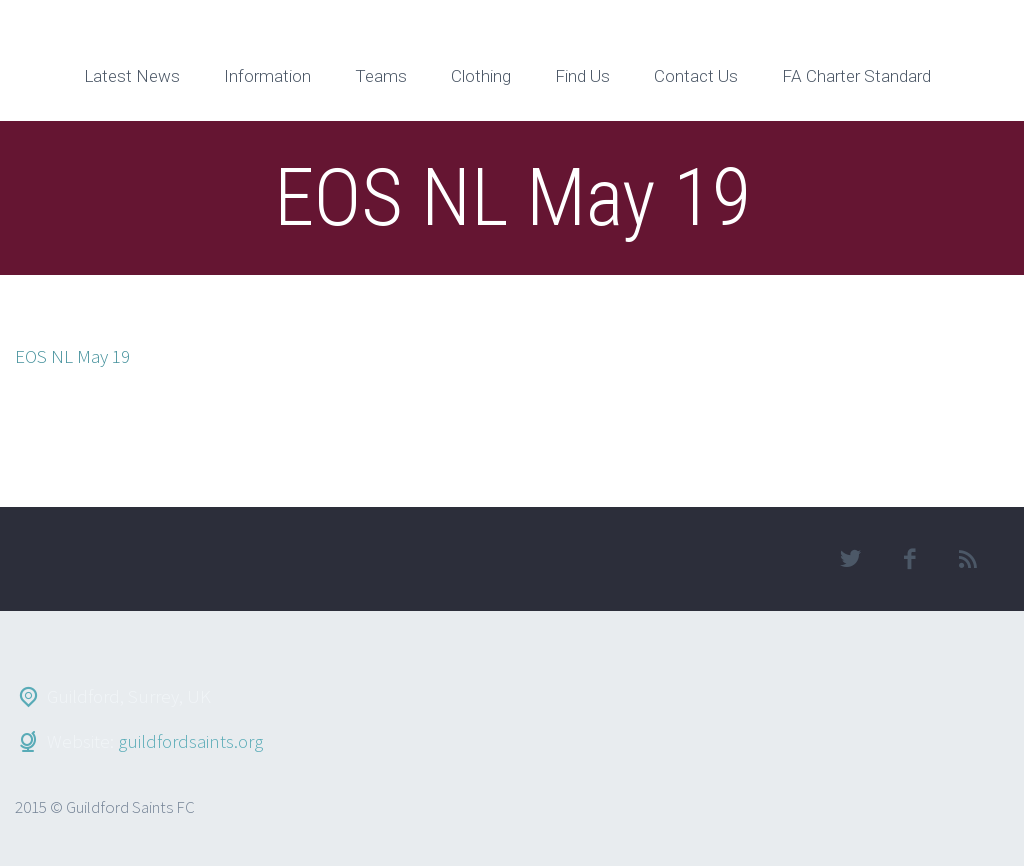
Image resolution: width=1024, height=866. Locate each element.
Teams (381, 76)
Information (267, 76)
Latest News (132, 76)
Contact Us (696, 76)
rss (969, 559)
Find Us (582, 76)
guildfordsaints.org (190, 741)
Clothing (481, 76)
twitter (851, 559)
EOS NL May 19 (72, 356)
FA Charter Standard (856, 76)
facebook (910, 559)
